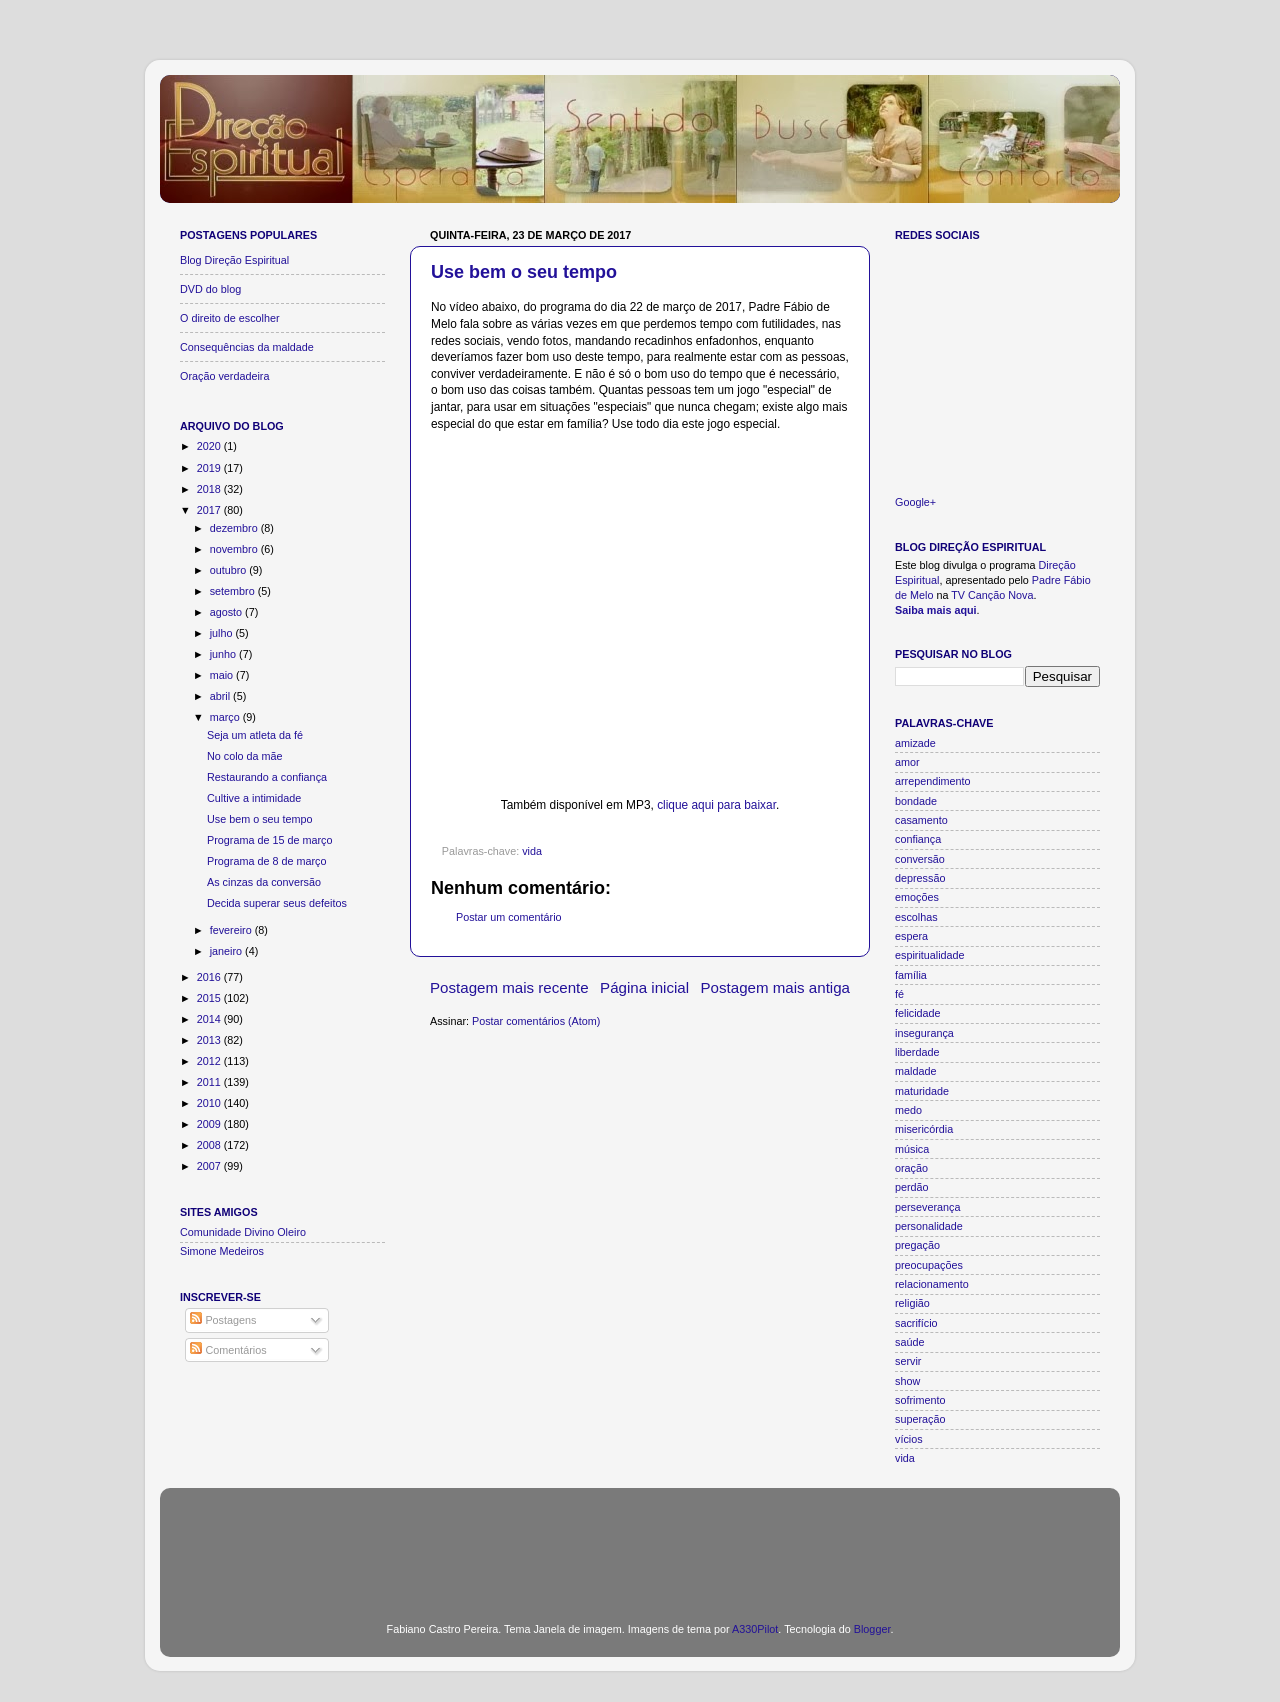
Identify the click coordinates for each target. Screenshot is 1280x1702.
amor (907, 762)
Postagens (223, 1320)
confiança (918, 839)
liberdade (917, 1052)
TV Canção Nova (992, 595)
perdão (912, 1187)
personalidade (929, 1226)
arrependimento (933, 781)
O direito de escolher (230, 318)
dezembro (235, 528)
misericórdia (924, 1129)
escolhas (916, 917)
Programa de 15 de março (269, 840)
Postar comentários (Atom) (536, 1021)
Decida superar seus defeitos (277, 903)
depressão (920, 878)
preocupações (929, 1265)
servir (908, 1361)
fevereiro (232, 930)
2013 (210, 1040)
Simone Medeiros (222, 1251)
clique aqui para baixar (716, 805)
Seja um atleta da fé (255, 735)
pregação (917, 1245)
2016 (210, 977)
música (912, 1149)
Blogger (872, 1629)
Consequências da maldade (247, 347)
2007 (210, 1166)
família (911, 975)
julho (223, 633)
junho (224, 654)
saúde (909, 1342)
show (907, 1381)
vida (532, 851)
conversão (920, 859)
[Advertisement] (640, 1543)
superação (920, 1419)
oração (911, 1168)
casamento (921, 820)
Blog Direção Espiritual (234, 260)
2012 (210, 1061)
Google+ (915, 502)
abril (221, 696)
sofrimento (920, 1400)
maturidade (922, 1091)
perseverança (927, 1207)
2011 (210, 1082)
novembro (235, 549)
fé (899, 994)
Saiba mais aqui (936, 610)
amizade (915, 743)
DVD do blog (210, 289)
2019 (210, 468)
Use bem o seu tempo (524, 272)
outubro (230, 570)
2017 (210, 510)
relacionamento (932, 1284)
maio (223, 675)
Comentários (228, 1350)
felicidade (918, 1013)
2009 (210, 1124)
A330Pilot (755, 1629)
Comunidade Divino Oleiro (243, 1232)
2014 (210, 1019)
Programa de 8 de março (266, 861)
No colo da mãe (245, 756)
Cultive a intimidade (254, 798)
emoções (917, 897)
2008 (210, 1145)
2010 (210, 1103)
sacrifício (916, 1323)
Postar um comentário (509, 917)
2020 (210, 446)
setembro (234, 591)
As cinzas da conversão (264, 882)
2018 (210, 489)
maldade (915, 1071)
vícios (909, 1439)
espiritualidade (930, 955)
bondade (916, 801)
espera (911, 936)
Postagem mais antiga (776, 987)
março (226, 717)
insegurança (924, 1033)
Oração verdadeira (224, 376)
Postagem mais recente (509, 987)
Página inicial (644, 987)
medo (908, 1110)
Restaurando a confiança (267, 777)
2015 (210, 998)
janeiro (227, 951)
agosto (227, 612)
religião (912, 1303)
